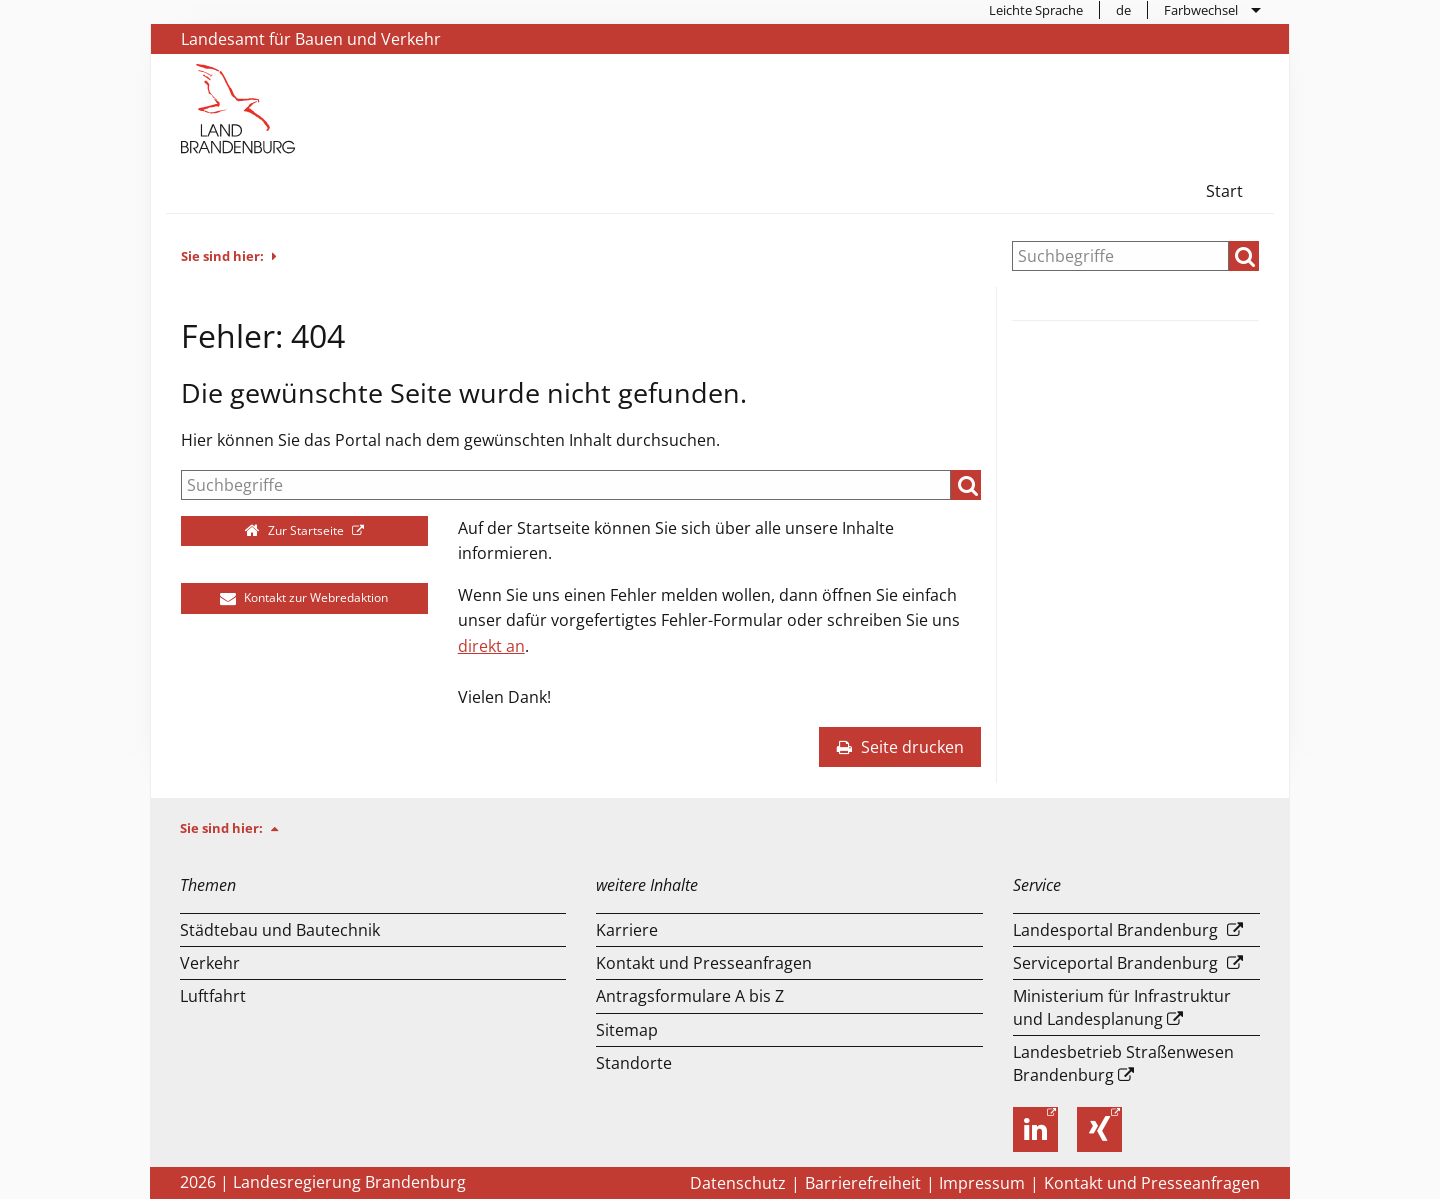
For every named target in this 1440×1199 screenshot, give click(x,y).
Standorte (634, 1063)
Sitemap (627, 1030)
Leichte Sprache (1036, 10)
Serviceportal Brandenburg (1115, 963)
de (1123, 10)
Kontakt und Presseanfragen (704, 963)
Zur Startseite (296, 530)
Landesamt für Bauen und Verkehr (311, 39)
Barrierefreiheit (863, 1183)
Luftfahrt (213, 996)
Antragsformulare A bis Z (690, 996)
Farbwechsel (1201, 10)
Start (1224, 191)
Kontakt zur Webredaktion (304, 597)
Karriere (627, 930)
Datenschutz (738, 1183)
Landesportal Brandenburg (1115, 930)
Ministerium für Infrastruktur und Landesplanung (1122, 1007)
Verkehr (210, 963)
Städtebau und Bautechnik (280, 930)
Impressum (982, 1183)
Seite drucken (900, 747)
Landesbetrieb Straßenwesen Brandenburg (1123, 1063)
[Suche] (1120, 256)
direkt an (491, 646)
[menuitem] (1036, 10)
